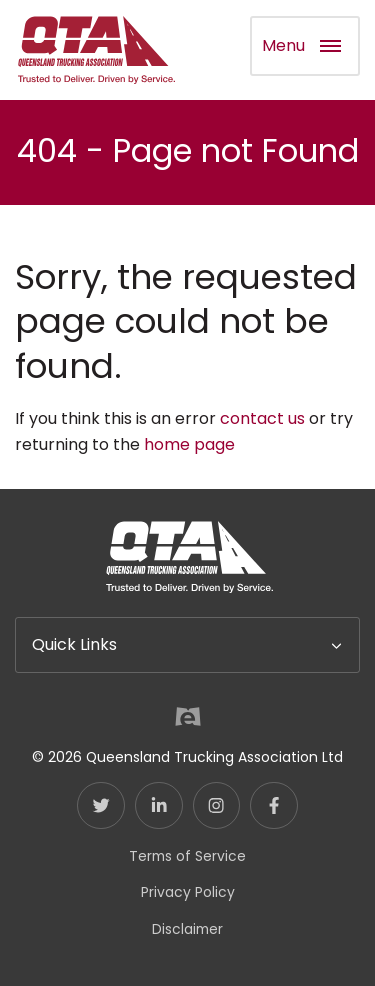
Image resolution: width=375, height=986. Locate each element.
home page (189, 444)
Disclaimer (187, 929)
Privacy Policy (188, 892)
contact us (262, 418)
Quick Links (74, 644)
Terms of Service (187, 856)
